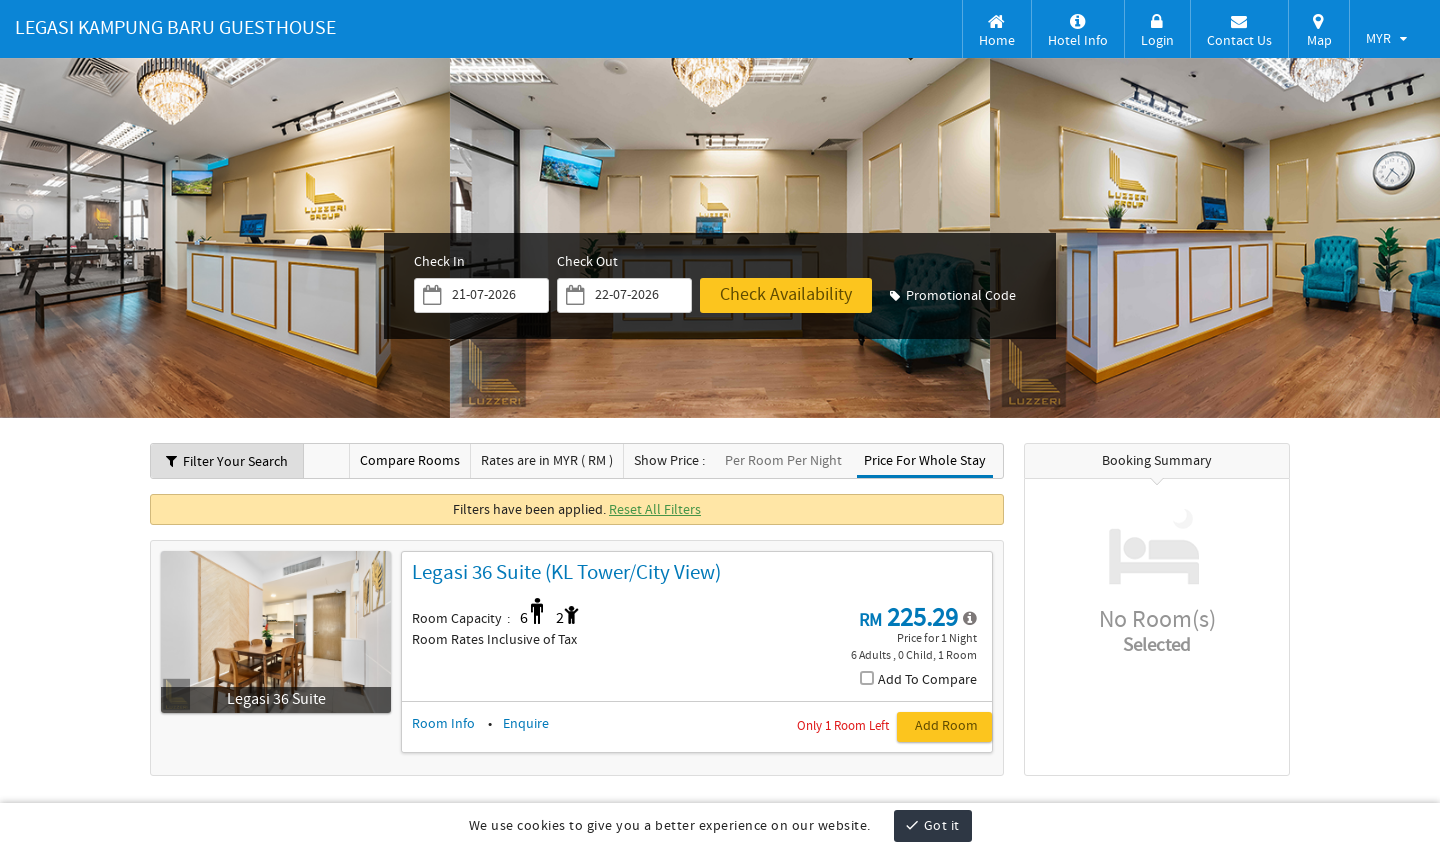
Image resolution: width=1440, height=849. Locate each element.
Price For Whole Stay (925, 461)
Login (1157, 31)
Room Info (443, 724)
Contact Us (1239, 31)
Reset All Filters (655, 510)
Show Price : (669, 461)
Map (1319, 31)
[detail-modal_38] (970, 619)
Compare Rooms (410, 461)
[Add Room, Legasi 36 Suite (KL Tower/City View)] (932, 727)
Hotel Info (1078, 31)
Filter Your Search (227, 462)
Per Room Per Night (783, 461)
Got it (932, 825)
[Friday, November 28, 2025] (493, 296)
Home (997, 31)
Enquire (526, 724)
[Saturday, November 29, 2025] (639, 296)
